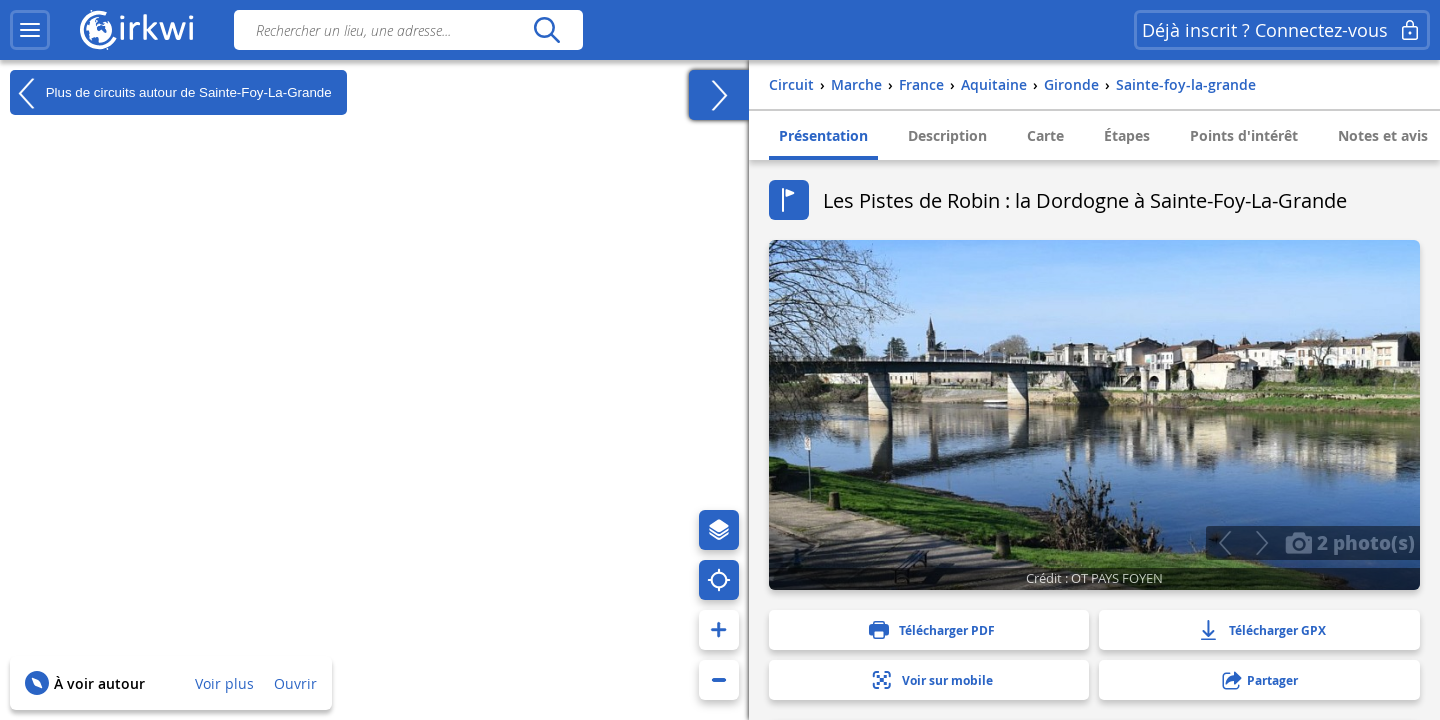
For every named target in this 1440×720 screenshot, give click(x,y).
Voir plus (224, 683)
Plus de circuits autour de (171, 93)
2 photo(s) (1350, 542)
